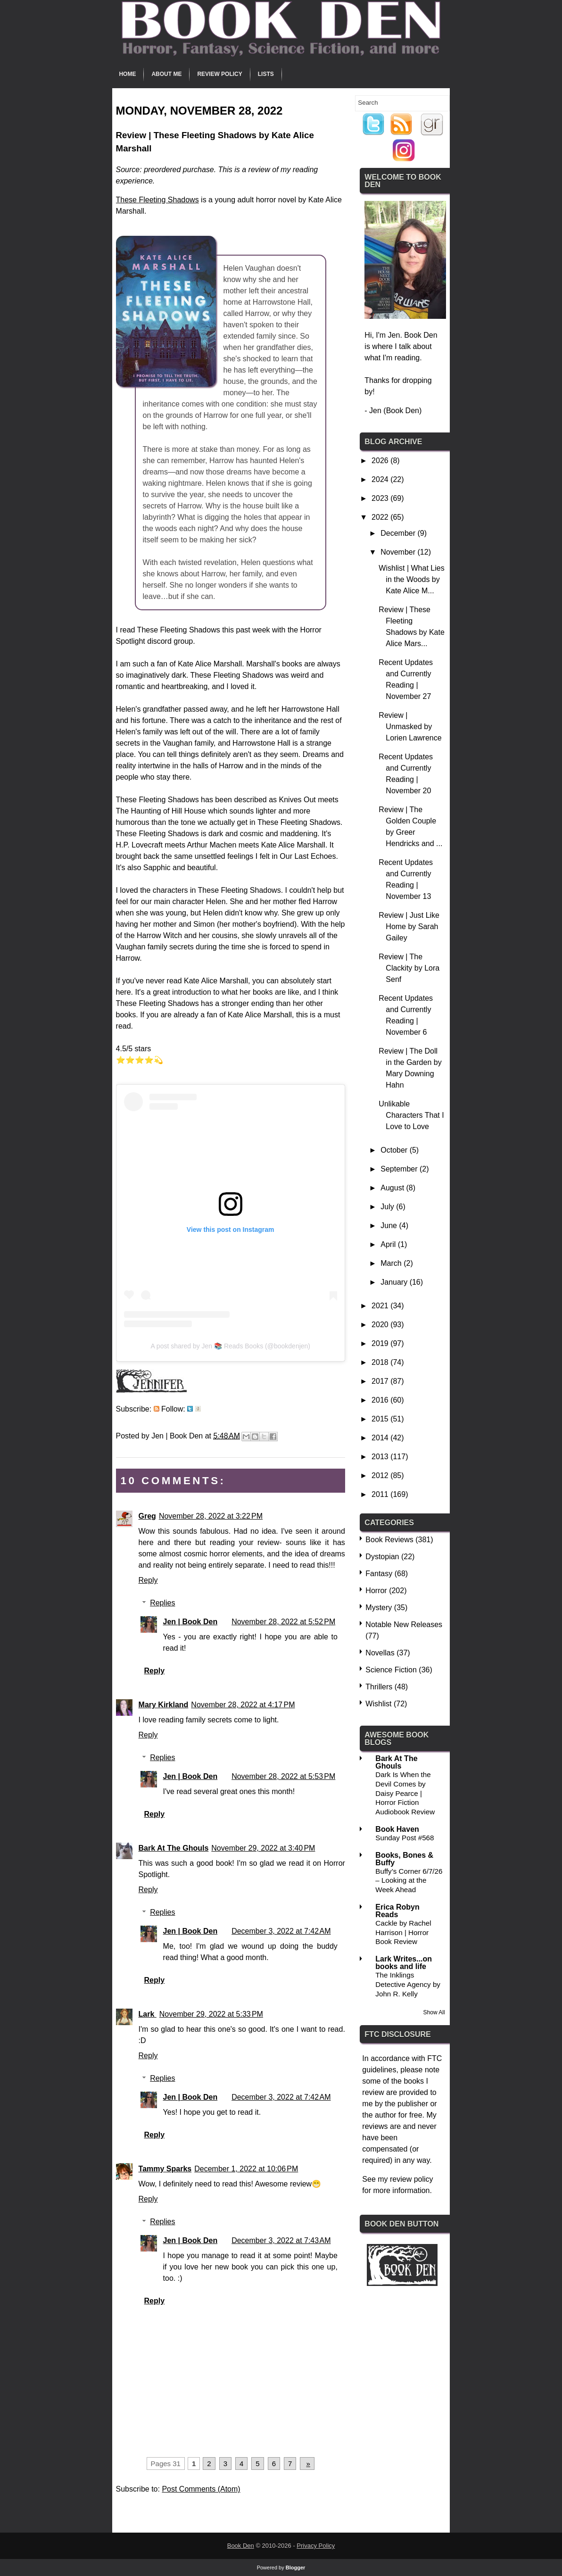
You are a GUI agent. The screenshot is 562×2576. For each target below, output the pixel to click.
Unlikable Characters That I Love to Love (411, 1115)
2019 (381, 1343)
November (398, 552)
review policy (411, 2179)
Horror (376, 1591)
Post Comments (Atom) (201, 2489)
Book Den (240, 2545)
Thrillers (378, 1687)
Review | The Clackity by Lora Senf (409, 968)
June (389, 1226)
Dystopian (382, 1557)
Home (127, 74)
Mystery (378, 1608)
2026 (381, 461)
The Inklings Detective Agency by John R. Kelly (407, 1984)
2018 (381, 1362)
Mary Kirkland (164, 1705)
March (392, 1263)
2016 (381, 1400)
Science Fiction (391, 1670)
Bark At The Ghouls (174, 1848)
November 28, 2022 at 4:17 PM (243, 1705)
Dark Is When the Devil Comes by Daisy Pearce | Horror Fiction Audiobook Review (405, 1793)
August (393, 1188)
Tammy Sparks (165, 2169)
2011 (381, 1494)
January (394, 1282)
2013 (381, 1457)
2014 (381, 1438)
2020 (381, 1325)
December (398, 533)
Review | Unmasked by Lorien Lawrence (410, 726)
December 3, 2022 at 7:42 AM (281, 1931)
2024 (381, 479)
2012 (381, 1475)
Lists (266, 74)
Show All (434, 2012)
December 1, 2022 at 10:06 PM (246, 2169)
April (388, 1244)
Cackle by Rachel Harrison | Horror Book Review (403, 1932)
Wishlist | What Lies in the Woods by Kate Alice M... (411, 579)
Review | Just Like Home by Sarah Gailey (409, 926)
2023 (381, 498)
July (388, 1207)
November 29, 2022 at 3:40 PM (263, 1848)
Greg (147, 1516)
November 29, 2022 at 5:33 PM (211, 2014)
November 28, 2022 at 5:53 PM (283, 1776)
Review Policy (219, 74)
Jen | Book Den (190, 1622)
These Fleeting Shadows (157, 200)
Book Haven (397, 1829)
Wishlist (378, 1704)
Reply (148, 1580)
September (400, 1169)
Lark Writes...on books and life (403, 1962)
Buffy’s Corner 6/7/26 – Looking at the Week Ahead (408, 1880)
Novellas (379, 1653)
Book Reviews (389, 1540)
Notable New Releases (403, 1624)
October (394, 1150)
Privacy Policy (316, 2545)
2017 (381, 1381)
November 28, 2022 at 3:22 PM (211, 1516)
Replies (162, 1603)
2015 (381, 1419)
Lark (148, 2014)
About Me (166, 74)
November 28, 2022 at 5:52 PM (283, 1622)
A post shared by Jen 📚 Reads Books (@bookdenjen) (230, 1346)
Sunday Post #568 (404, 1838)
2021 (381, 1306)
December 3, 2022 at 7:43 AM (281, 2240)
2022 (381, 517)
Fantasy (378, 1574)
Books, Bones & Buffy (404, 1859)
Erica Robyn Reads (397, 1911)
